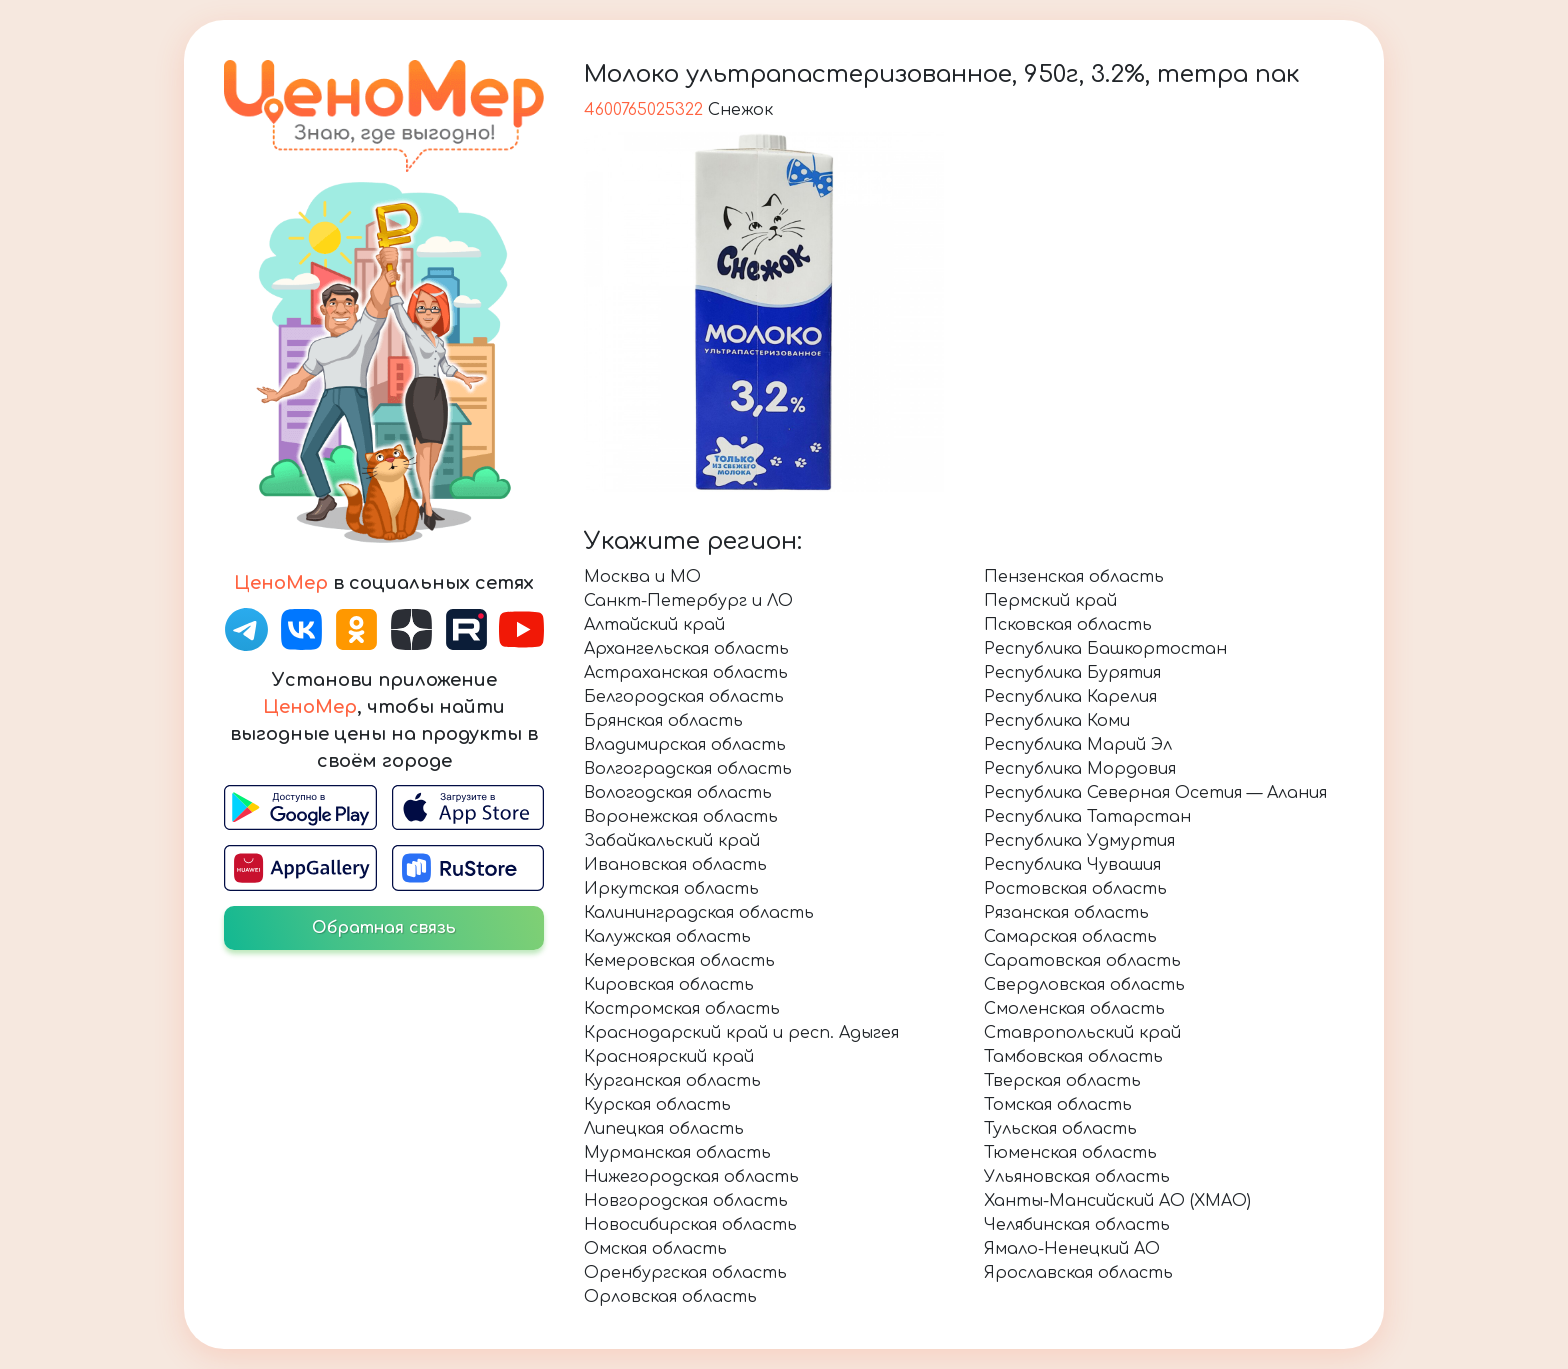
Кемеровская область (679, 961)
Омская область (655, 1249)
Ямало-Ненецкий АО (1072, 1249)
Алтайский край (654, 625)
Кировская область (669, 985)
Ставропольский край (1082, 1033)
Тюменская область (1070, 1153)
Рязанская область (1066, 913)
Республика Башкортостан (1105, 649)
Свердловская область (1084, 985)
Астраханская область (686, 673)
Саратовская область (1082, 961)
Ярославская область (1078, 1273)
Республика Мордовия (1080, 769)
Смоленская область (1074, 1009)
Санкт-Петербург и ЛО (688, 601)
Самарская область (1070, 937)
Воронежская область (681, 817)
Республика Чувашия (1072, 865)
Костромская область (682, 1009)
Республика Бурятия (1072, 673)
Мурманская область (677, 1153)
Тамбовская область (1073, 1057)
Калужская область (667, 937)
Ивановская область (675, 865)
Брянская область (663, 721)
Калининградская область (699, 913)
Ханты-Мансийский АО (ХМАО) (1117, 1201)
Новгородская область (686, 1201)
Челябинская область (1077, 1225)
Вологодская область (678, 793)
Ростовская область (1075, 889)
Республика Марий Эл (1078, 745)
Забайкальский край (672, 841)
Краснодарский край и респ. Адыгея (741, 1033)
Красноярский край (669, 1057)
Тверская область (1062, 1081)
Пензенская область (1074, 577)
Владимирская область (685, 745)
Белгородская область (684, 697)
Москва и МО (642, 577)
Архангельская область (686, 649)
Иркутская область (671, 889)
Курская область (657, 1105)
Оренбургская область (685, 1273)
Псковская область (1068, 625)
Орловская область (670, 1297)
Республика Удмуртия (1079, 841)
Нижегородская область (691, 1177)
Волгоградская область (688, 769)
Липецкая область (664, 1129)
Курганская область (672, 1081)
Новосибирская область (690, 1225)
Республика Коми (1057, 721)
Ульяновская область (1077, 1177)
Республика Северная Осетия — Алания (1155, 793)
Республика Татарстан (1087, 817)
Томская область (1058, 1105)
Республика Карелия (1070, 697)
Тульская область (1060, 1129)
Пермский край (1050, 601)
